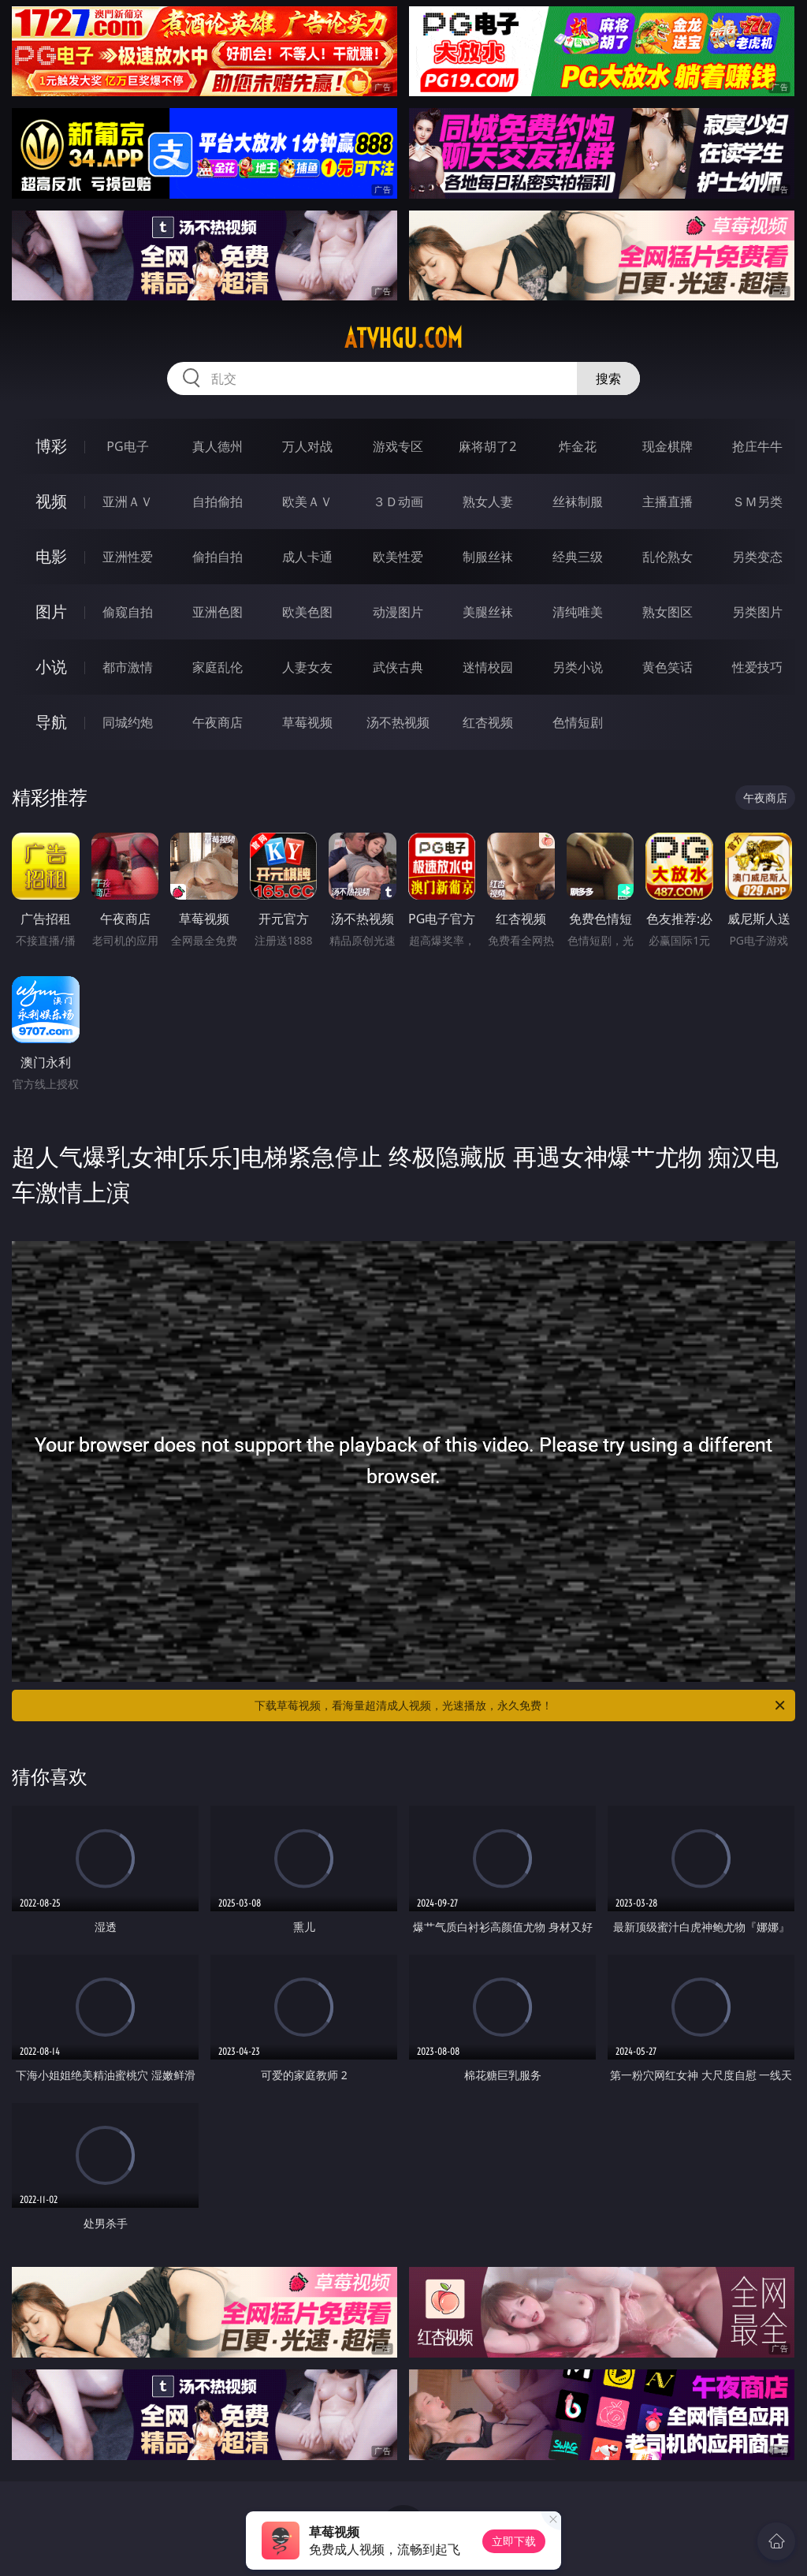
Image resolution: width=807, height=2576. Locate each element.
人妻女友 (307, 667)
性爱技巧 (757, 667)
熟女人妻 (488, 501)
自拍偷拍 (217, 501)
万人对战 (307, 446)
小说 (51, 666)
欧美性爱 (398, 556)
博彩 (51, 446)
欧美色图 (307, 612)
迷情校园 (488, 667)
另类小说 (577, 667)
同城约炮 (127, 722)
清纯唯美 (577, 612)
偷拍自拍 (217, 556)
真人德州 (217, 446)
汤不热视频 (398, 722)
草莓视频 (307, 722)
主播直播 (667, 501)
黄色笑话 (667, 667)
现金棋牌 (667, 446)
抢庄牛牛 (757, 446)
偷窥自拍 (127, 612)
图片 (51, 611)
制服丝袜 (488, 556)
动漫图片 (398, 612)
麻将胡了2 (487, 446)
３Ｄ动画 (398, 501)
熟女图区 (667, 612)
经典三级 (577, 556)
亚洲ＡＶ (127, 501)
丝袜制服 (577, 501)
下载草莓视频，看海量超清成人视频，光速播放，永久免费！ (521, 1705)
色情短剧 (577, 722)
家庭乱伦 (217, 667)
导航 (51, 722)
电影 (51, 556)
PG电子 (127, 446)
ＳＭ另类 (757, 501)
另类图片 (757, 612)
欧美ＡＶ (307, 501)
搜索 (608, 378)
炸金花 (578, 446)
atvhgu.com (403, 338)
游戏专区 (398, 446)
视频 (51, 501)
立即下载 (514, 2540)
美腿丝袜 (488, 612)
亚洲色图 (217, 612)
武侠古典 (398, 667)
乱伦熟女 (667, 556)
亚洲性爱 (127, 556)
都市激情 (127, 667)
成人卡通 (307, 556)
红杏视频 (488, 722)
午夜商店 (217, 722)
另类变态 (757, 556)
